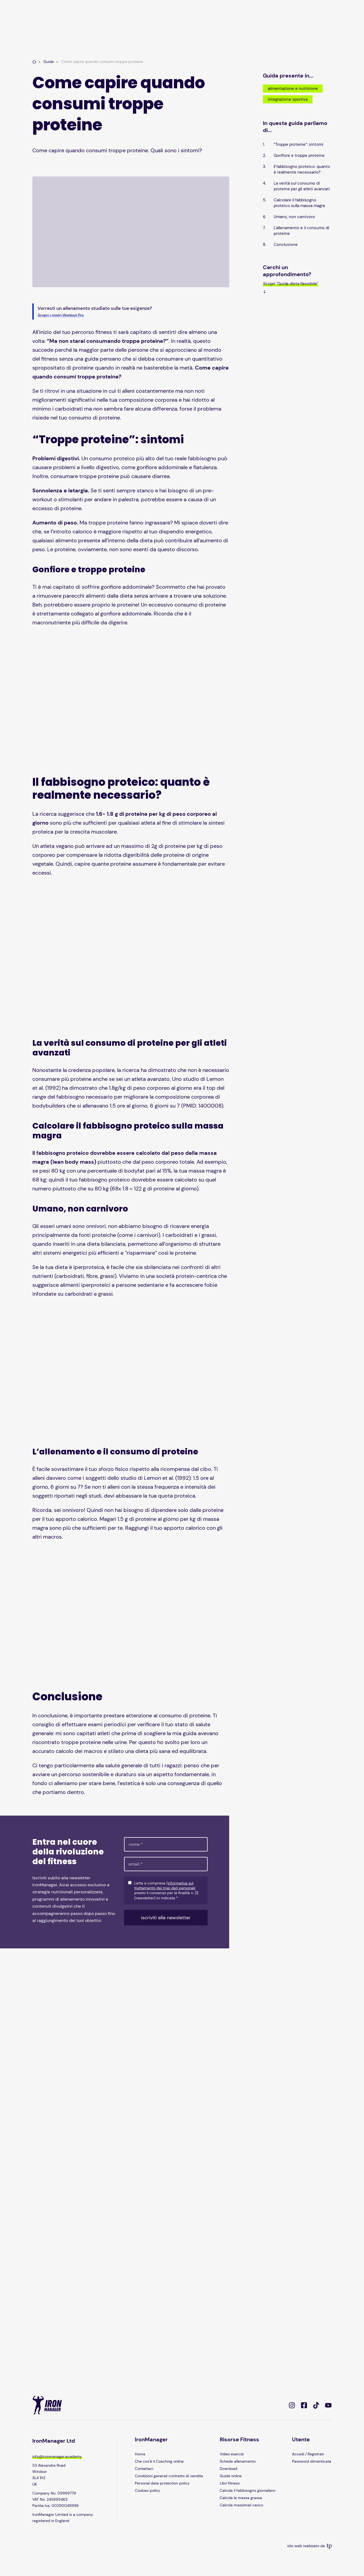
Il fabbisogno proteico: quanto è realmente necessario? (302, 169)
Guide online (231, 2475)
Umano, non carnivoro (294, 216)
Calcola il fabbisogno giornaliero (247, 2490)
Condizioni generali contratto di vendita (169, 2475)
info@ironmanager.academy (57, 2456)
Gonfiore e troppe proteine (299, 155)
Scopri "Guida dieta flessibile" (290, 283)
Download (228, 2468)
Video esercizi (232, 2454)
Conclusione (286, 244)
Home (140, 2454)
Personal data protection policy (162, 2483)
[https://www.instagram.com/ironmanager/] (292, 2405)
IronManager (151, 2439)
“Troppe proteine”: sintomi (298, 144)
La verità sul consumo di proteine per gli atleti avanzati (302, 186)
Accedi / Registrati (308, 2454)
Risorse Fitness (239, 2439)
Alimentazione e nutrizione (293, 88)
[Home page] (34, 61)
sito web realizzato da (309, 2546)
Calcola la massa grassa (241, 2497)
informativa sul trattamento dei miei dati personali (164, 1885)
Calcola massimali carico (241, 2505)
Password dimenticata (311, 2461)
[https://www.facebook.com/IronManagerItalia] (304, 2405)
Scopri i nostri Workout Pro (61, 315)
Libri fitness (230, 2483)
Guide (48, 61)
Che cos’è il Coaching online (159, 2461)
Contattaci (144, 2468)
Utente (301, 2439)
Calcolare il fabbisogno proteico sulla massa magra (299, 202)
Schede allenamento (238, 2461)
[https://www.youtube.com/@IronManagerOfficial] (328, 2405)
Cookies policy (147, 2490)
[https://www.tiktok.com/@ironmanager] (316, 2405)
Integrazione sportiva (288, 99)
